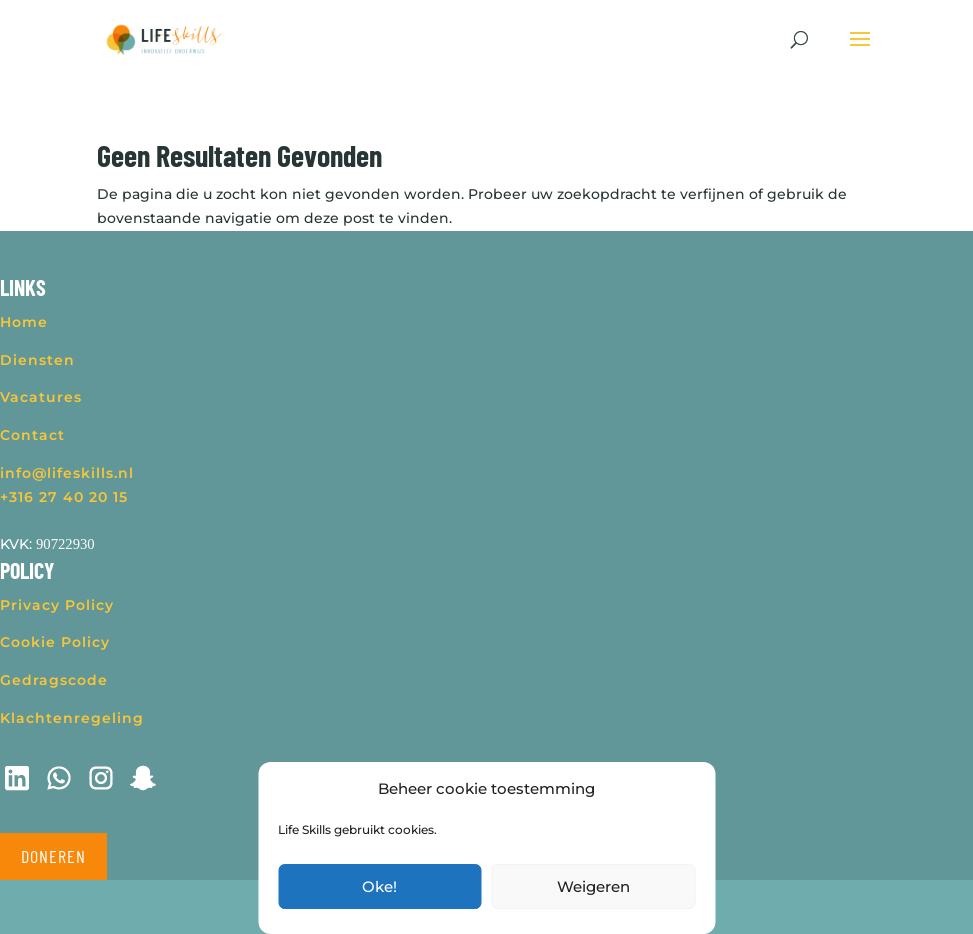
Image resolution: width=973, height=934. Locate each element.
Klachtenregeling (72, 718)
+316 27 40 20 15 (64, 497)
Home (24, 322)
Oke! (379, 886)
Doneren (53, 856)
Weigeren (593, 886)
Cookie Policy (55, 642)
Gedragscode (54, 680)
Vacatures (41, 397)
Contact (32, 435)
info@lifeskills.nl (67, 473)
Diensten (37, 360)
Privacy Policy (57, 605)
